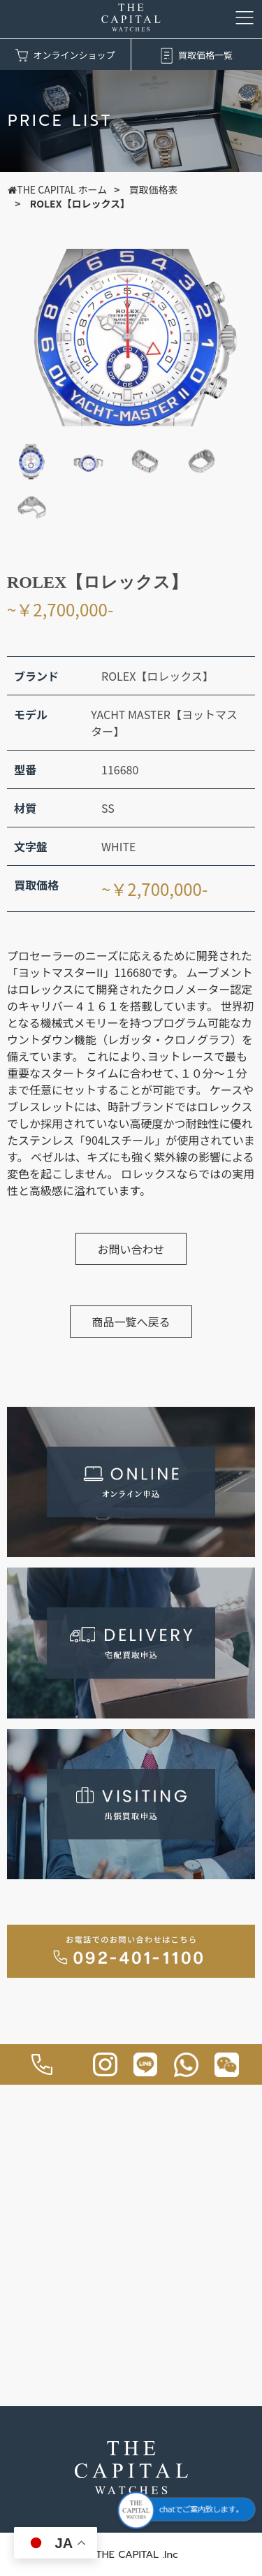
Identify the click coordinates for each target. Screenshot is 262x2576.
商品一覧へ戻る (131, 1321)
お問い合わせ (130, 1248)
